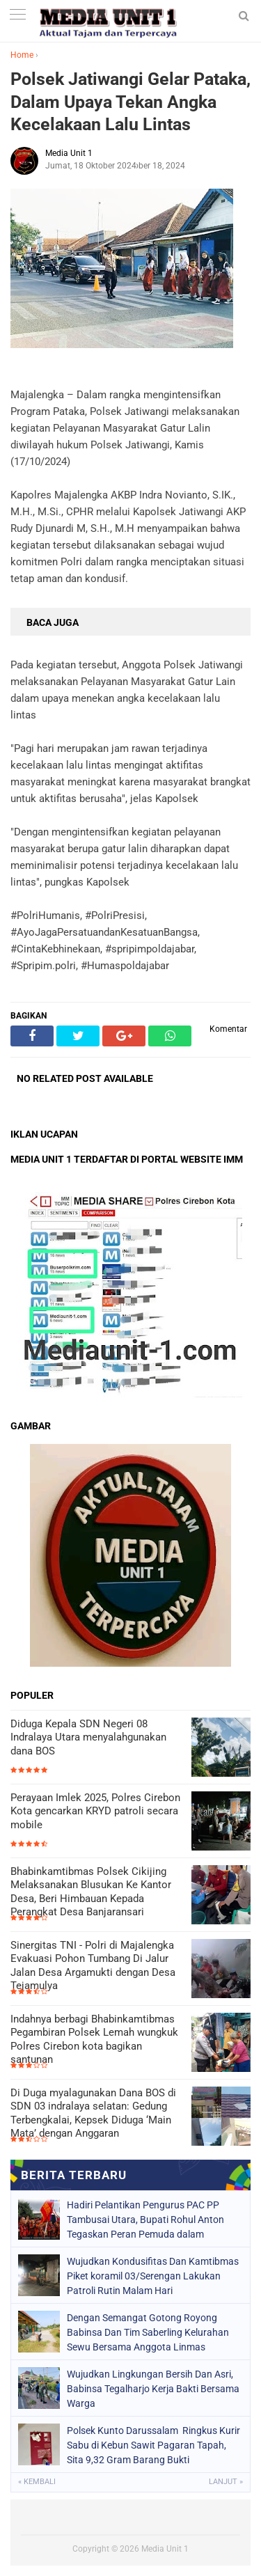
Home (21, 55)
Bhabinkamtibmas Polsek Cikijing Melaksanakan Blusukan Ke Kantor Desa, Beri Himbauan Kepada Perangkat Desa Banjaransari (90, 1892)
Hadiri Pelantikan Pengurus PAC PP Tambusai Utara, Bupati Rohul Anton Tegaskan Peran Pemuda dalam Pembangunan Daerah (145, 2219)
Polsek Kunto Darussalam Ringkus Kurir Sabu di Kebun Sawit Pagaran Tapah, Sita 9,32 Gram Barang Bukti (153, 2445)
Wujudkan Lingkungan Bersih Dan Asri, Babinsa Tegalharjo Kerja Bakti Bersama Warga (153, 2389)
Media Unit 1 (165, 2549)
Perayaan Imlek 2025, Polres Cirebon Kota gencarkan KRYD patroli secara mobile (95, 1811)
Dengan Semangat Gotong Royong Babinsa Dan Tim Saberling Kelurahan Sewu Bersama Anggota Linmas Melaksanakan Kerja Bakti (148, 2332)
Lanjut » (226, 2481)
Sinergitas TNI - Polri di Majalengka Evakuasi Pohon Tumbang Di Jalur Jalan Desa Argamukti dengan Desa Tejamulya (92, 1966)
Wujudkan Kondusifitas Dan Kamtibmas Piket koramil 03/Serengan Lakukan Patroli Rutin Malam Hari (153, 2276)
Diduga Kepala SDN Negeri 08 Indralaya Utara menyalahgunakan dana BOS (88, 1737)
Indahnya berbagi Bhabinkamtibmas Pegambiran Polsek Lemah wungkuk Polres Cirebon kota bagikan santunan (94, 2039)
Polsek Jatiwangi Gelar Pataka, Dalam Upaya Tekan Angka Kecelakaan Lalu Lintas (130, 101)
